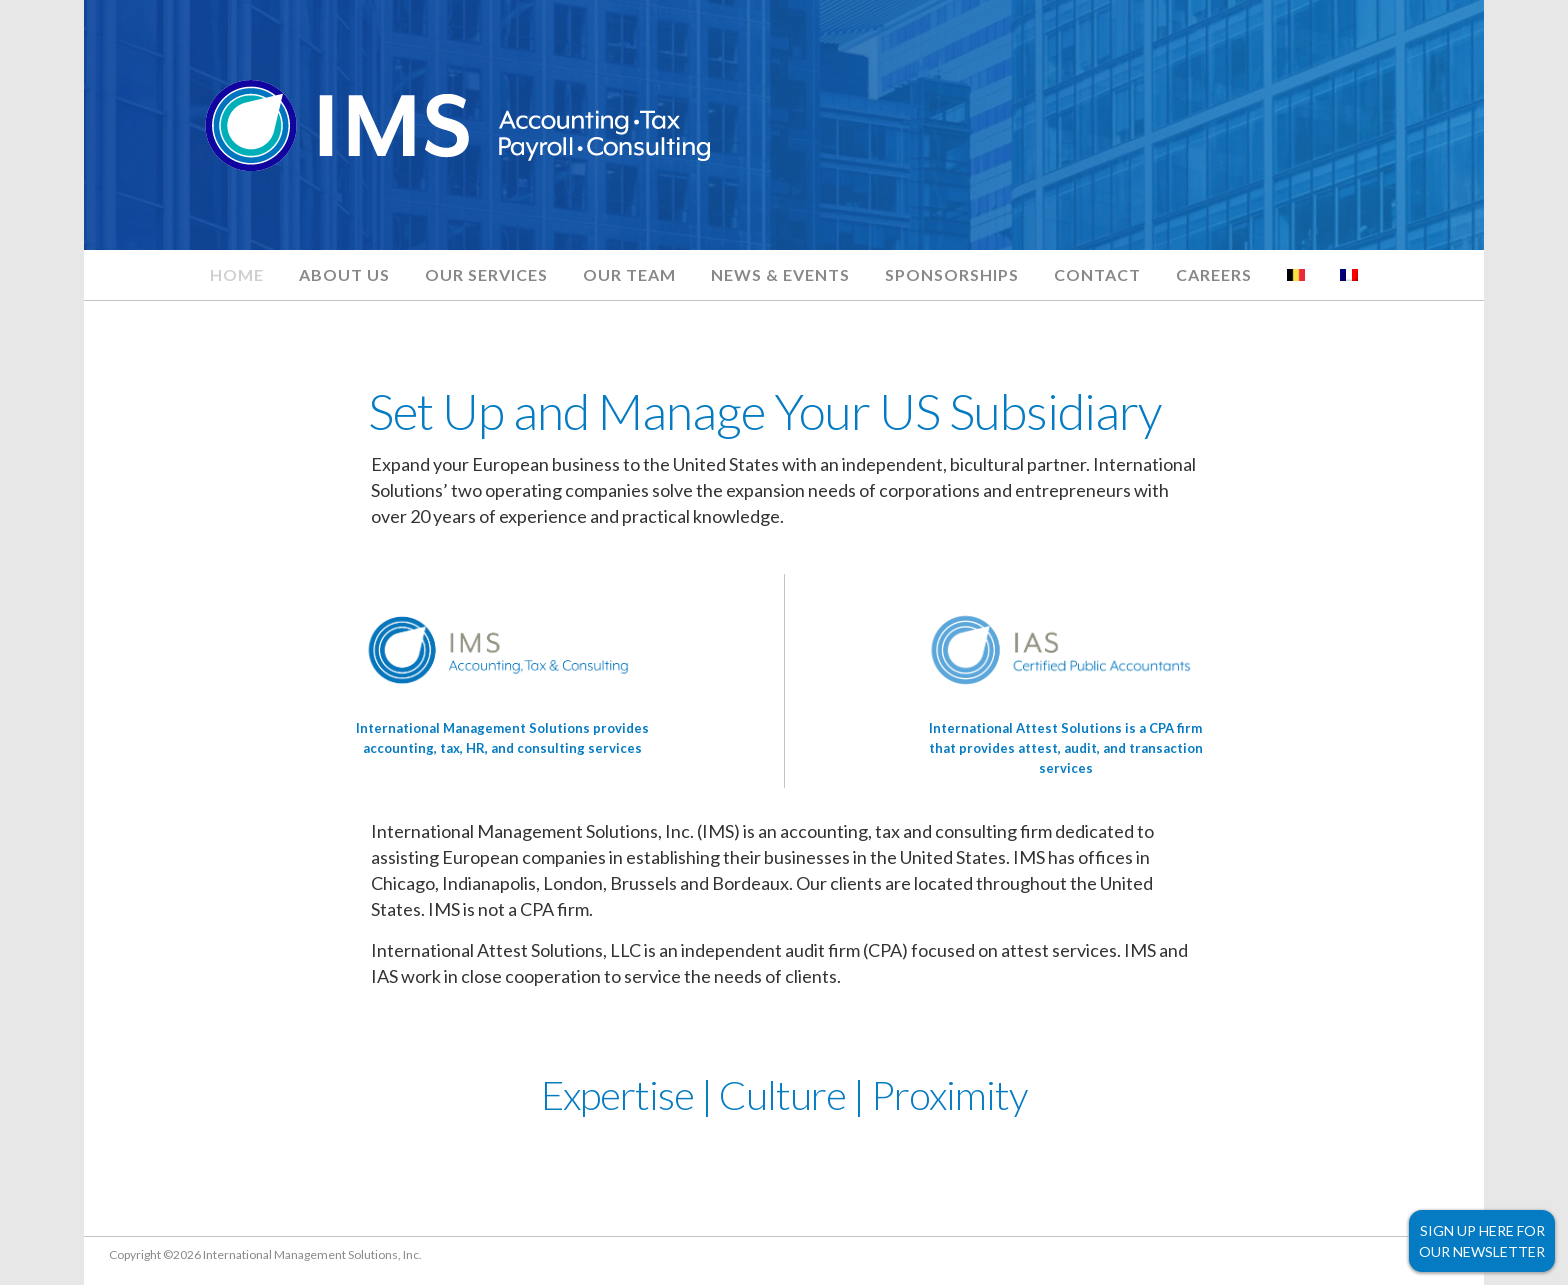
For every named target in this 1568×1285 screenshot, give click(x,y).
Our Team (629, 274)
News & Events (780, 274)
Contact (1097, 274)
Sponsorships (952, 274)
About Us (344, 274)
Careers (1214, 274)
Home (237, 274)
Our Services (486, 274)
